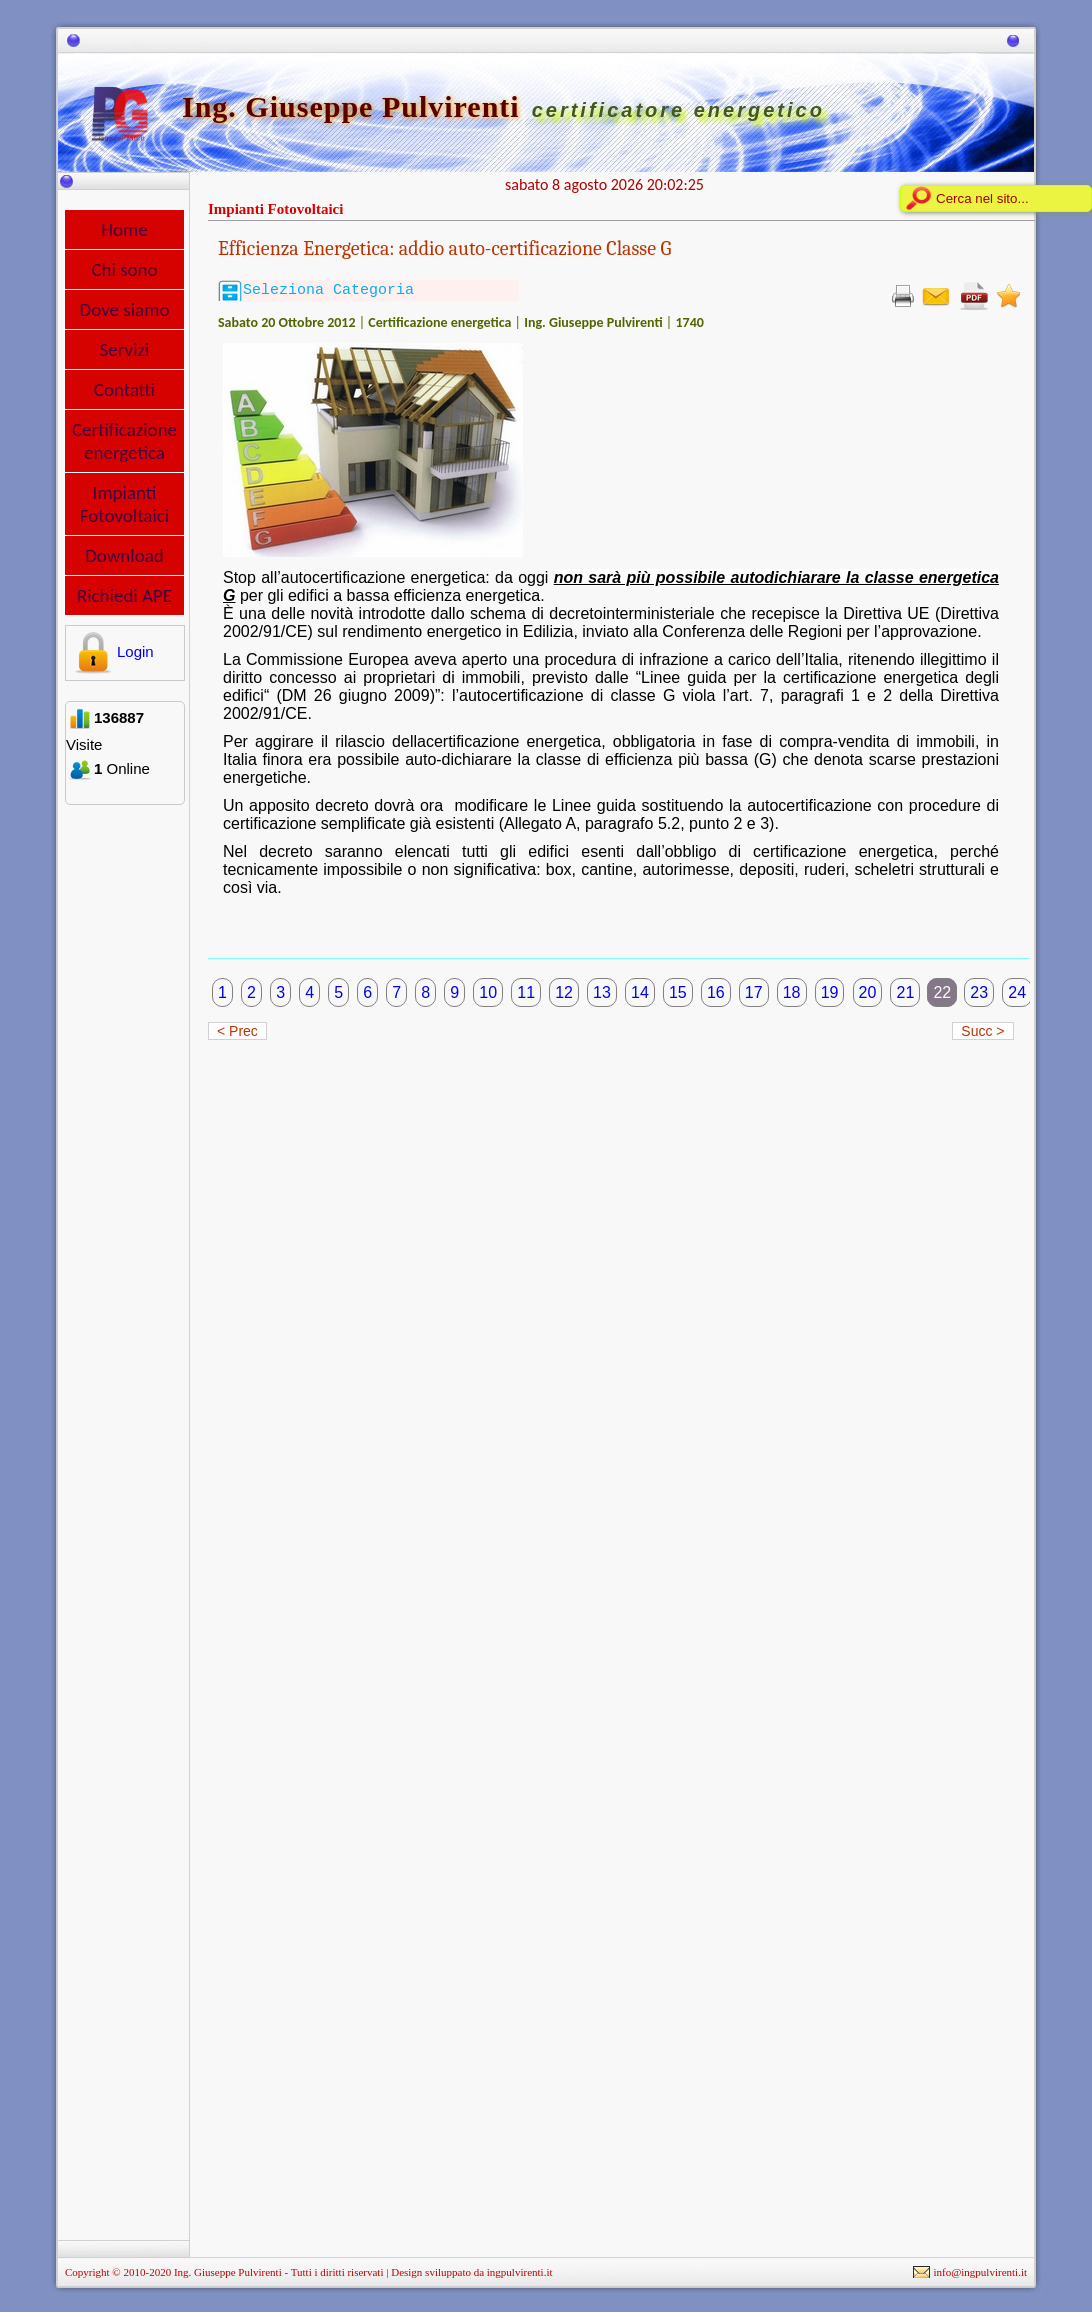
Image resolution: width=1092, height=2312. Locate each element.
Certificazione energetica (124, 441)
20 (868, 992)
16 (716, 992)
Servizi (125, 349)
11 (526, 992)
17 (754, 992)
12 (564, 992)
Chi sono (124, 269)
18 (792, 992)
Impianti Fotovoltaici (124, 504)
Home (124, 229)
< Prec (237, 1031)
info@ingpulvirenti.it (980, 2272)
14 (640, 992)
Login (111, 651)
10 (488, 992)
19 (830, 992)
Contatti (124, 389)
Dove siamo (125, 309)
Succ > (982, 1031)
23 (979, 992)
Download (124, 555)
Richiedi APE (124, 595)
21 (905, 992)
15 (678, 992)
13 (602, 992)
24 (1017, 992)
